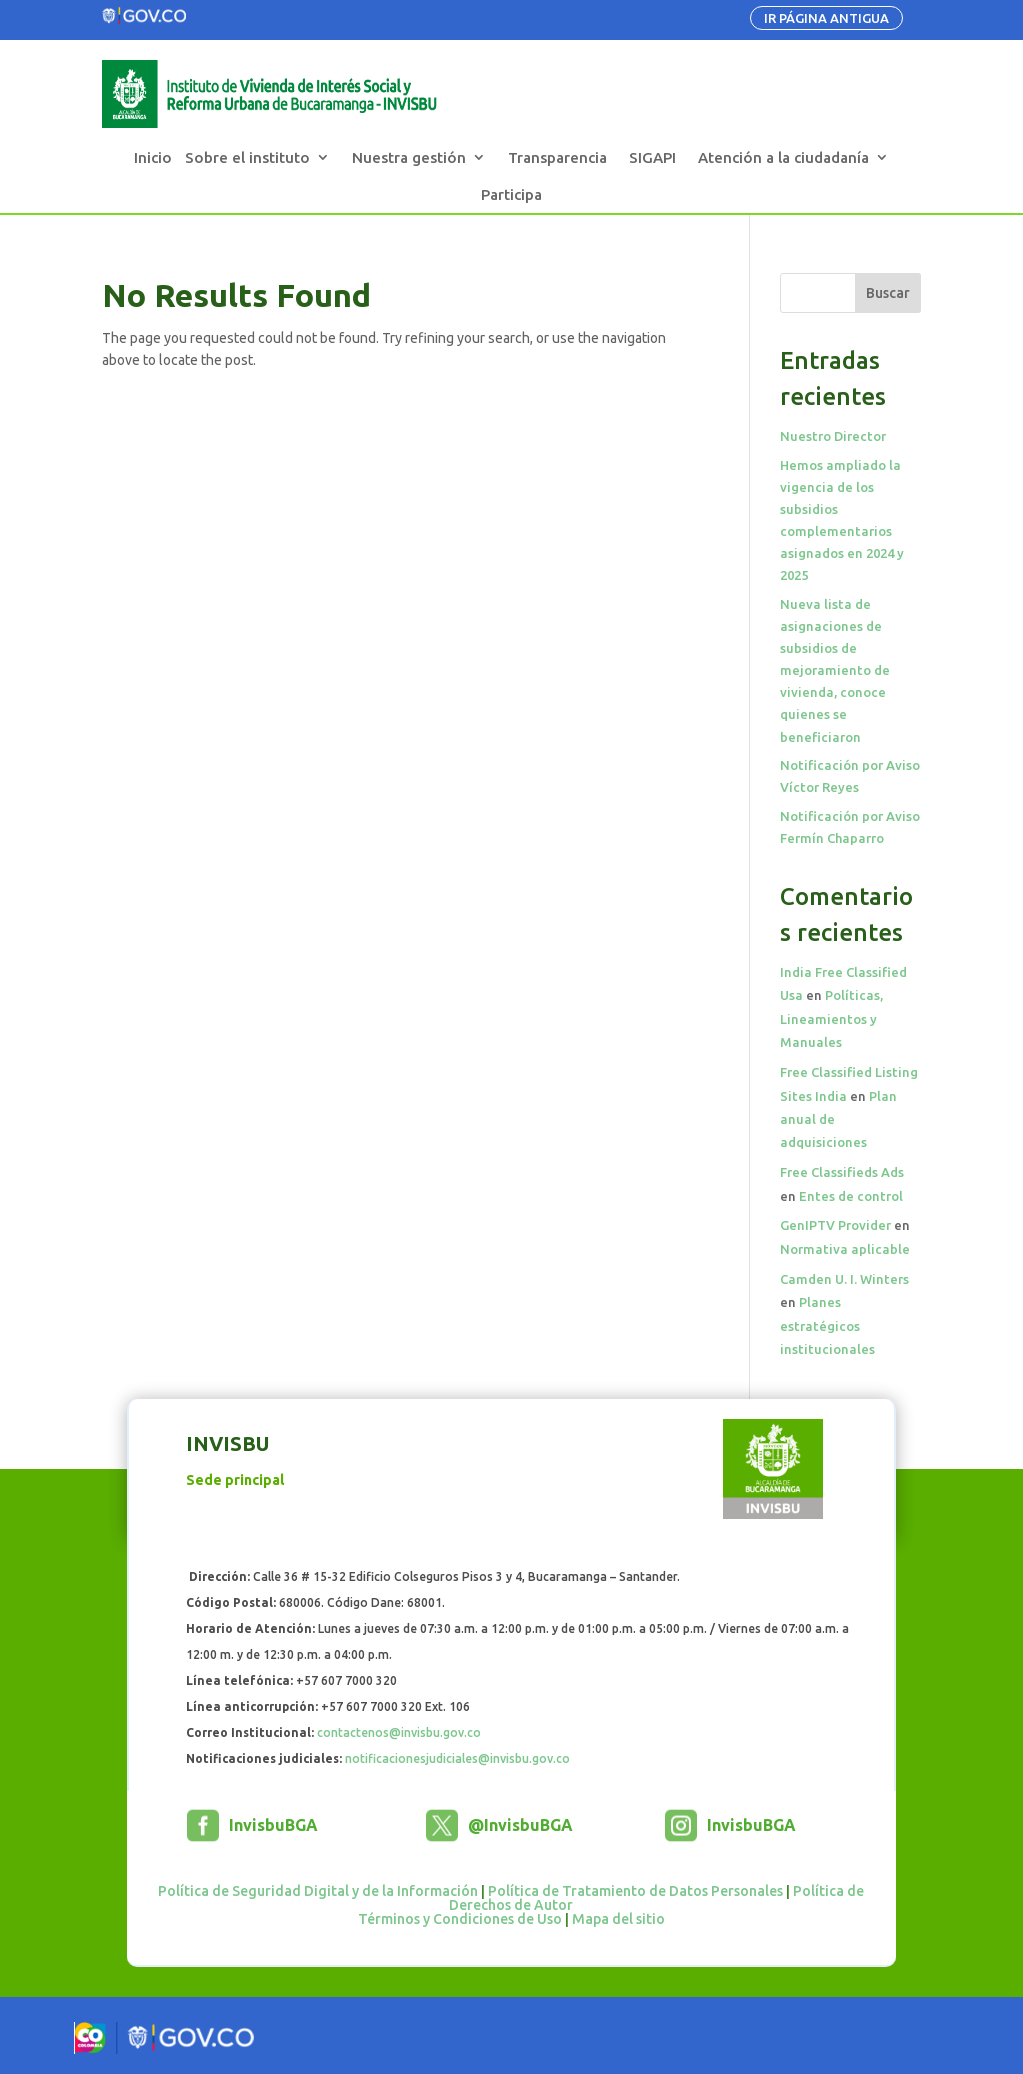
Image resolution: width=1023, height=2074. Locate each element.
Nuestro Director (833, 436)
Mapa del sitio (618, 1919)
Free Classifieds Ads (842, 1172)
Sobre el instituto (247, 157)
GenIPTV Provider (835, 1225)
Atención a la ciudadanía (783, 157)
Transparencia (557, 157)
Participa (511, 194)
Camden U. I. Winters (844, 1279)
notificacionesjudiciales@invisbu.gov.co (457, 1758)
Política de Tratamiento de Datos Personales (635, 1891)
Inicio (153, 157)
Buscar (888, 293)
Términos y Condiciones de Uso (460, 1919)
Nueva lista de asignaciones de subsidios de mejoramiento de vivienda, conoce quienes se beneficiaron (835, 670)
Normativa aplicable (845, 1249)
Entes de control (851, 1196)
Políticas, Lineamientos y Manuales (831, 1018)
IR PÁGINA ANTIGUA (826, 18)
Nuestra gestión (409, 157)
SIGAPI (652, 157)
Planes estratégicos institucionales (827, 1325)
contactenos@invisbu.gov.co (399, 1732)
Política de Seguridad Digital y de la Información (318, 1891)
